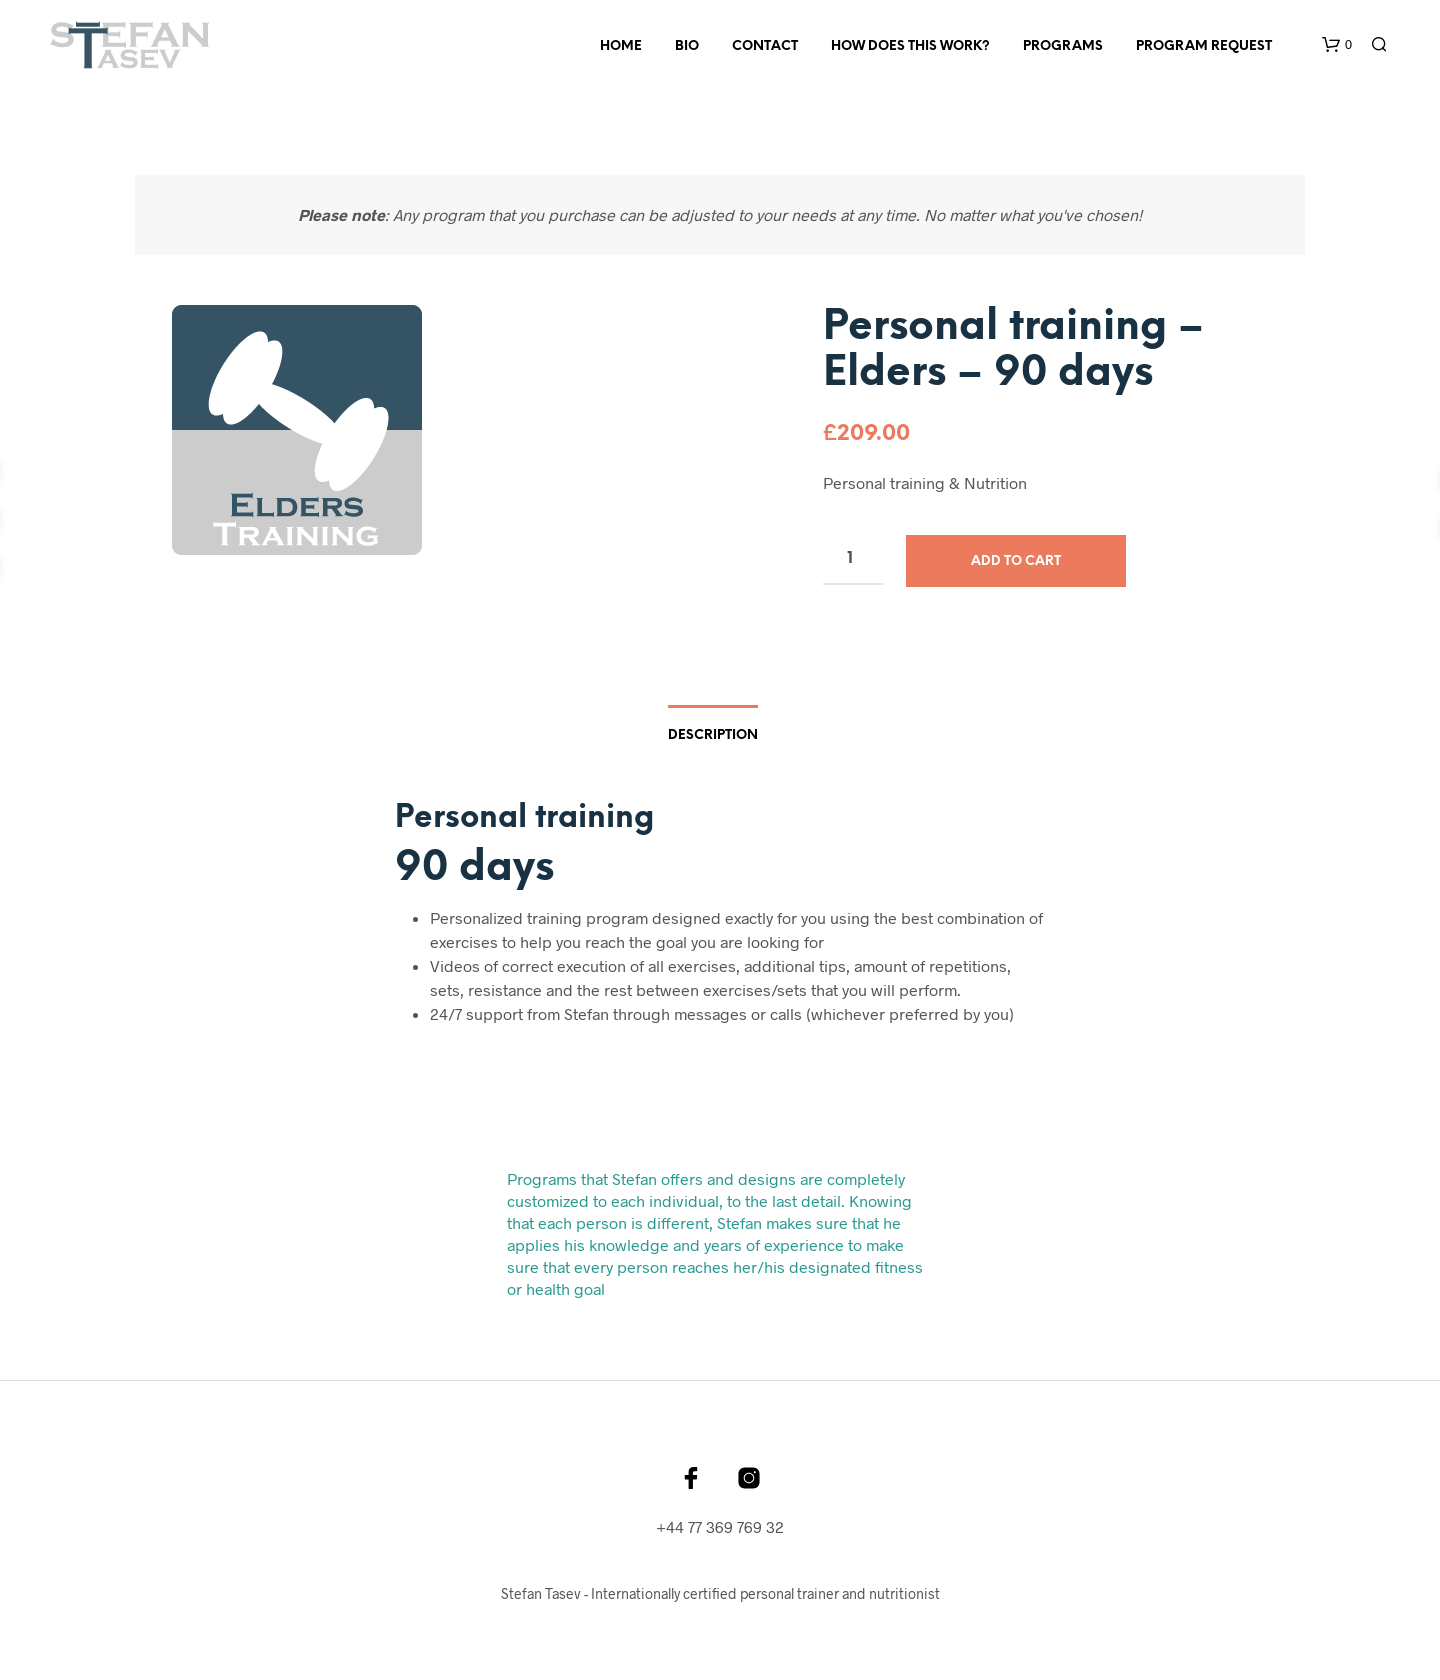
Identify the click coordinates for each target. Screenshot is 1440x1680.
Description (713, 735)
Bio (687, 46)
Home (621, 46)
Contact (765, 46)
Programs (1063, 46)
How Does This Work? (910, 46)
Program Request (1204, 46)
